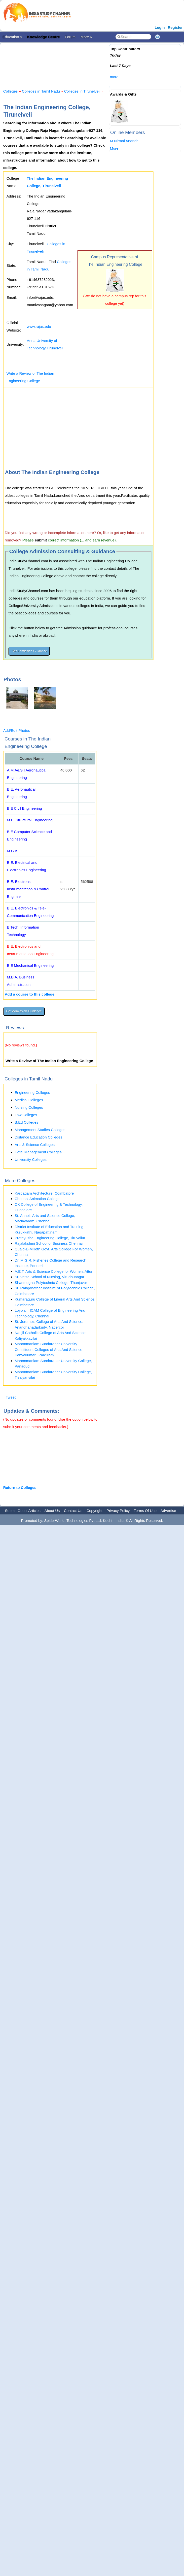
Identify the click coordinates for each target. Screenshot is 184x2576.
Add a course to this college (29, 994)
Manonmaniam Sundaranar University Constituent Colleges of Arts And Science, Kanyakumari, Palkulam (49, 1349)
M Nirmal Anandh (124, 141)
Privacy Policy (118, 1510)
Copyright (94, 1510)
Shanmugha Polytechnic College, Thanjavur (51, 1282)
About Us (52, 1510)
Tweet (11, 1397)
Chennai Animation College (37, 1199)
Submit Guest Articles (22, 1510)
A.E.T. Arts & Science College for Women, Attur (53, 1271)
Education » (12, 37)
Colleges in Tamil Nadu (41, 91)
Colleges (10, 91)
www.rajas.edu (39, 326)
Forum (70, 37)
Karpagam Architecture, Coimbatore (44, 1193)
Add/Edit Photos (16, 730)
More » (86, 37)
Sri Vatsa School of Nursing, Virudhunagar (49, 1277)
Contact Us (73, 1510)
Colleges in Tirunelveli (82, 91)
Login (160, 27)
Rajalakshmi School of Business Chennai (48, 1243)
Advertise (168, 1510)
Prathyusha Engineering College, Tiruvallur (50, 1238)
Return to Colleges (19, 1487)
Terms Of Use (145, 1510)
